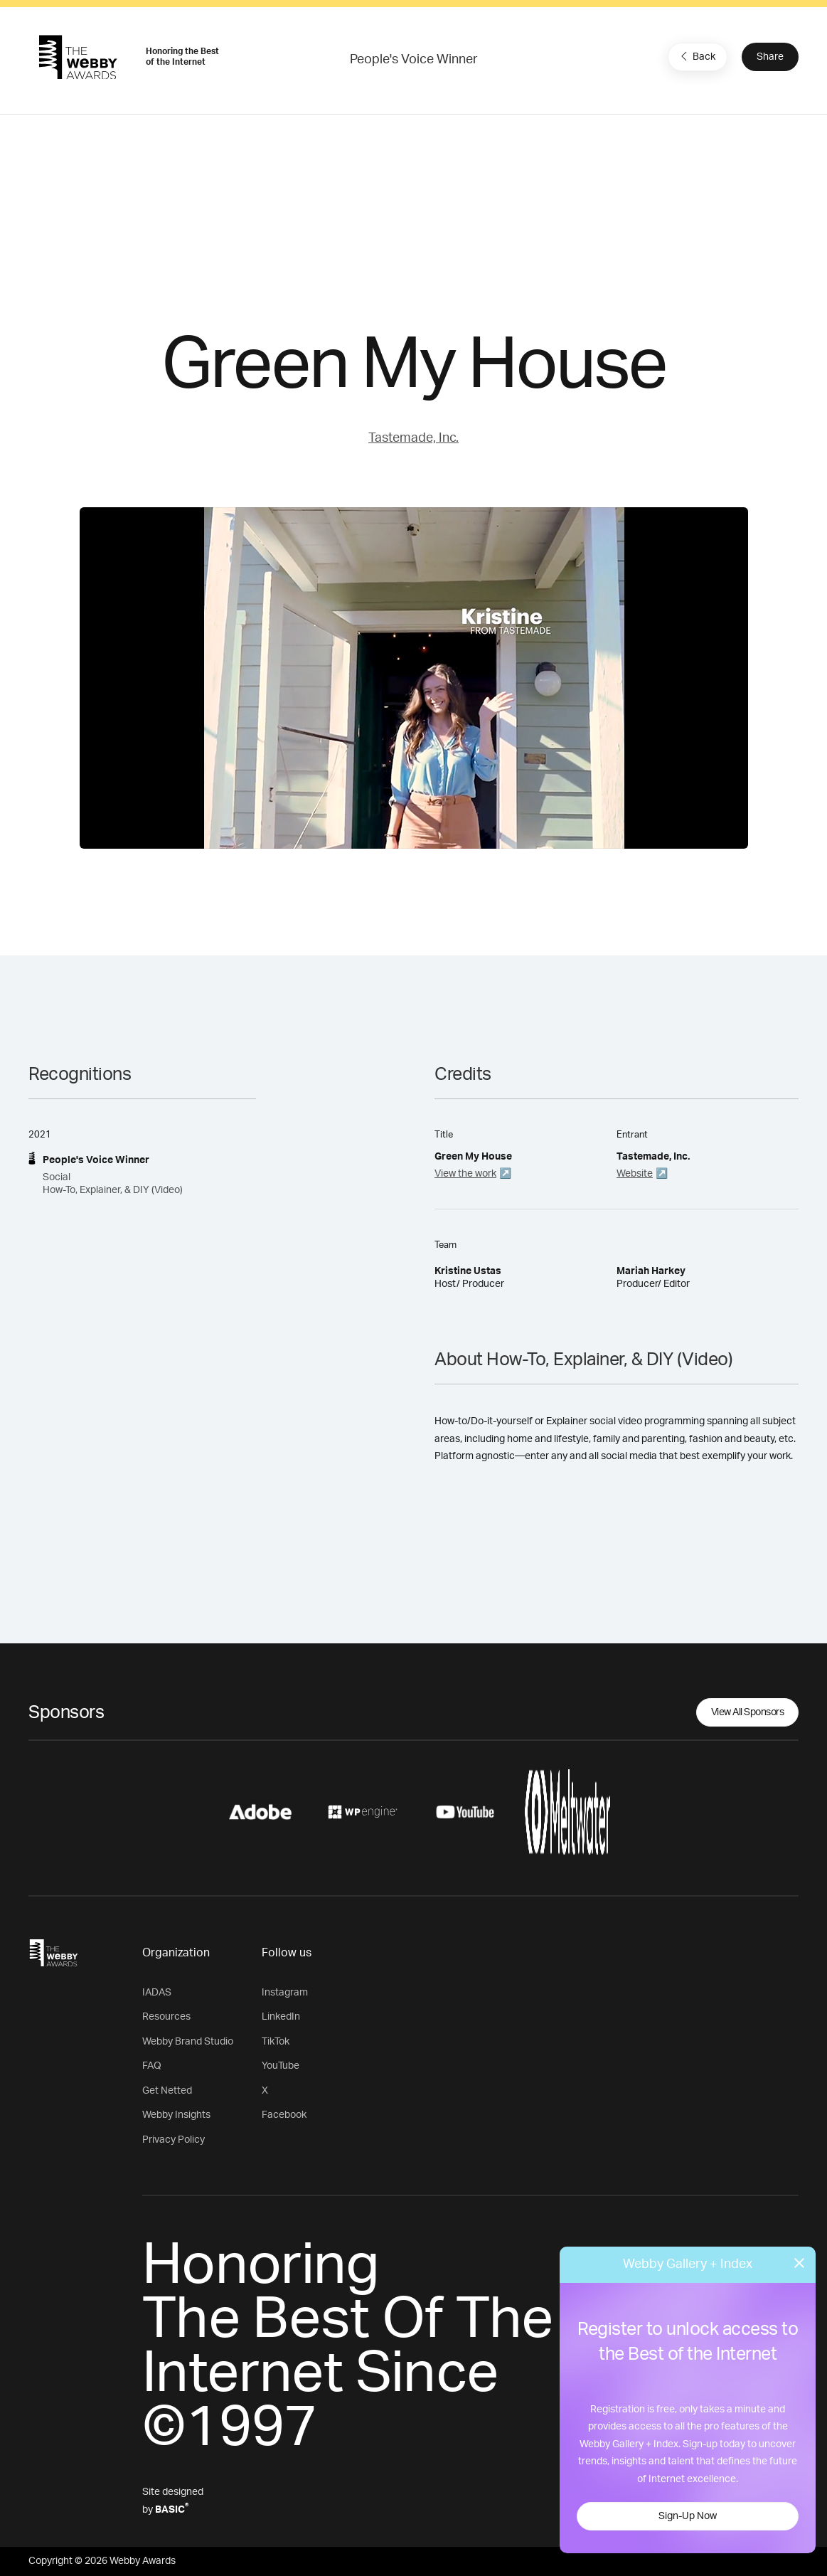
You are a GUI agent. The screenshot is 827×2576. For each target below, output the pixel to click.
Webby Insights (176, 2115)
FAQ (151, 2066)
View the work (465, 1174)
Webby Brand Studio (187, 2042)
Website (635, 1174)
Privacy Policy (173, 2140)
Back (696, 56)
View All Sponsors (747, 1712)
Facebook (284, 2115)
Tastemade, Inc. (413, 438)
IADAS (156, 1993)
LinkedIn (281, 2017)
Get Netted (167, 2091)
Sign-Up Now (687, 2516)
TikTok (275, 2042)
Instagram (285, 1993)
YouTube (280, 2066)
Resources (166, 2017)
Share (770, 57)
